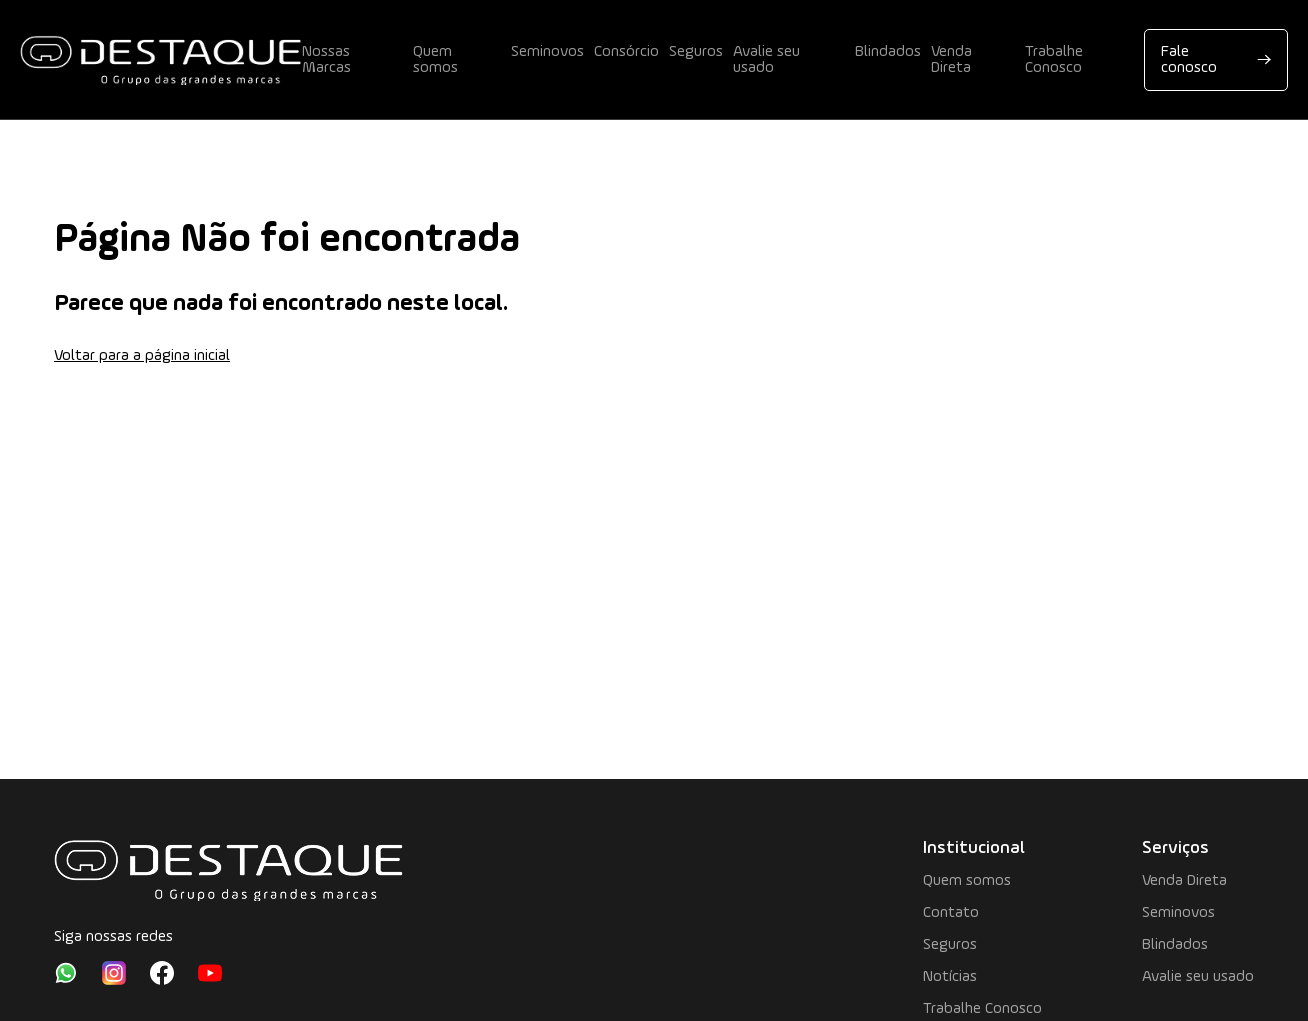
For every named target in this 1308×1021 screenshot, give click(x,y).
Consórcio (626, 52)
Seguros (696, 52)
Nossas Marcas (326, 60)
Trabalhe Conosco (1054, 60)
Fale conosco (1216, 60)
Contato (951, 913)
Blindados (888, 52)
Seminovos (547, 52)
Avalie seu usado (766, 60)
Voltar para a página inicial (142, 356)
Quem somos (435, 60)
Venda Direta (951, 60)
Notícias (950, 977)
